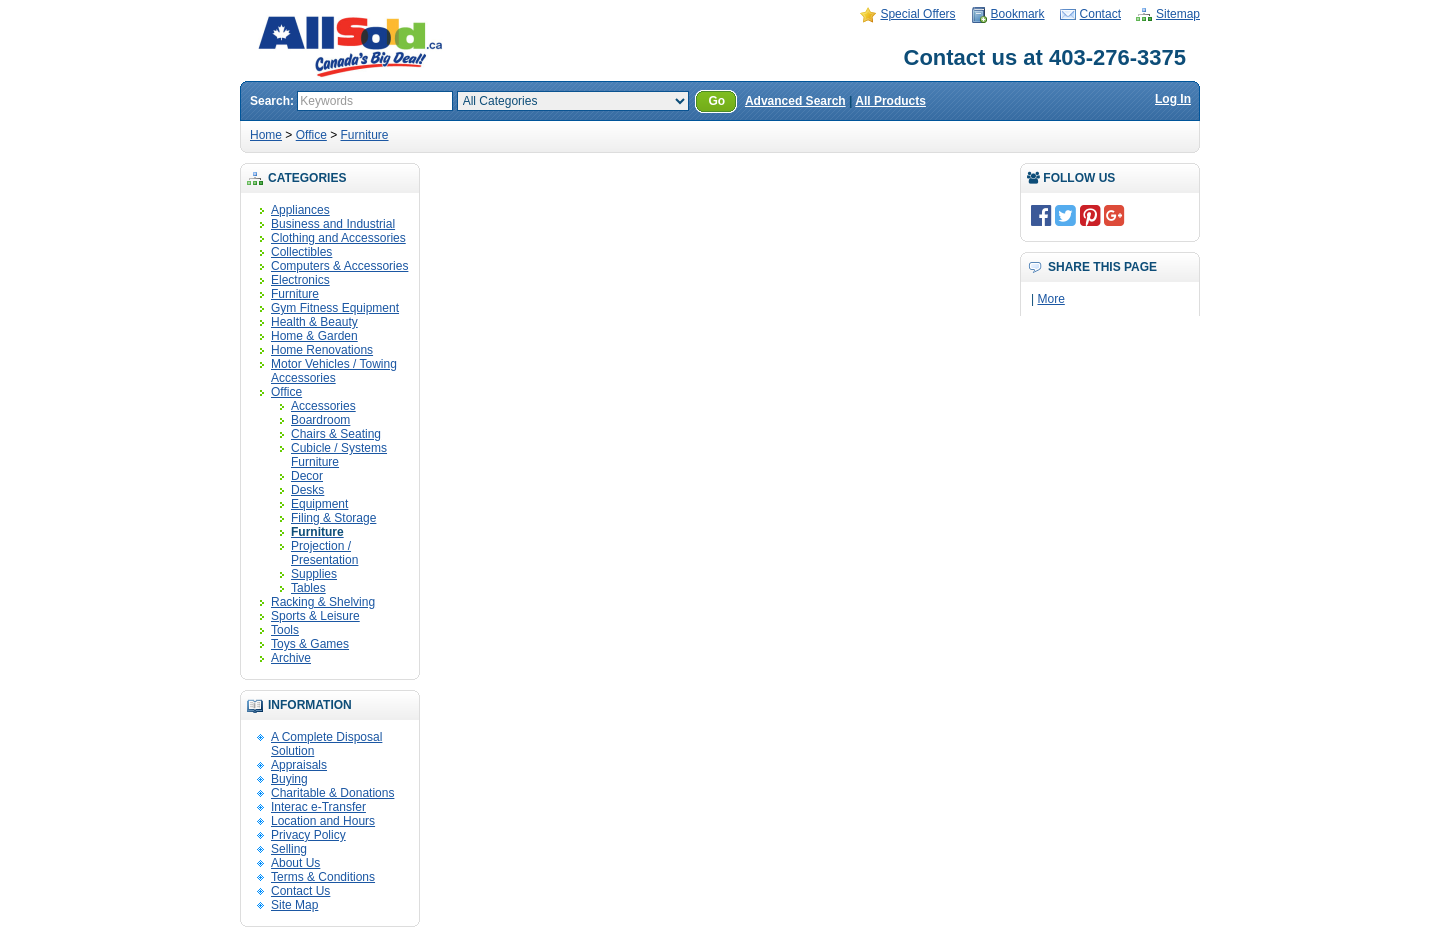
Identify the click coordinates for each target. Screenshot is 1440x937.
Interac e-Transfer (318, 807)
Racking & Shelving (323, 602)
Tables (308, 588)
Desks (307, 490)
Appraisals (299, 765)
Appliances (300, 210)
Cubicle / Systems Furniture (339, 455)
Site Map (294, 905)
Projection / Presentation (324, 553)
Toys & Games (310, 644)
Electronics (300, 280)
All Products (890, 101)
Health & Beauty (314, 322)
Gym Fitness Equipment (335, 308)
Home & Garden (314, 336)
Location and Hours (323, 821)
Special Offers (917, 14)
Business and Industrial (333, 224)
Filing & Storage (333, 518)
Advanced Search (795, 101)
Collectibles (301, 252)
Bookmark (1018, 14)
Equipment (319, 504)
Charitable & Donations (332, 793)
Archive (291, 658)
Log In (1173, 99)
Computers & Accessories (339, 266)
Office (311, 135)
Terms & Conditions (323, 877)
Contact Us (300, 891)
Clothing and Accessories (338, 238)
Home (266, 135)
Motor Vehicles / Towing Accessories (334, 371)
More (1050, 299)
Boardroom (320, 420)
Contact (1100, 14)
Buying (289, 779)
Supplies (314, 574)
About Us (295, 863)
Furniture (365, 135)
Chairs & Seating (336, 434)
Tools (285, 630)
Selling (289, 849)
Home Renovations (322, 350)
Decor (307, 476)
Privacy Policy (308, 835)
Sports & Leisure (315, 616)
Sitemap (1178, 14)
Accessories (323, 406)
